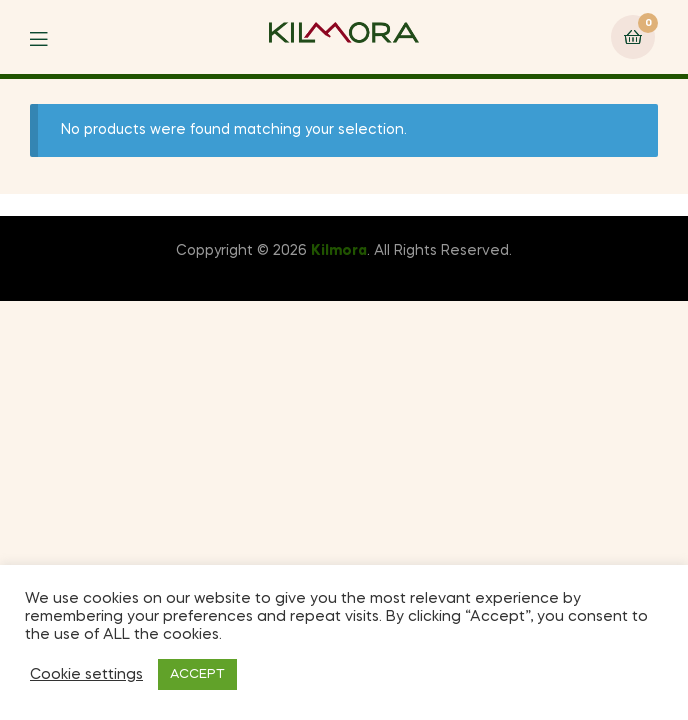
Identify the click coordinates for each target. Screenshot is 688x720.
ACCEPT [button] (197, 674)
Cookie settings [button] (86, 675)
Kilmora (339, 251)
